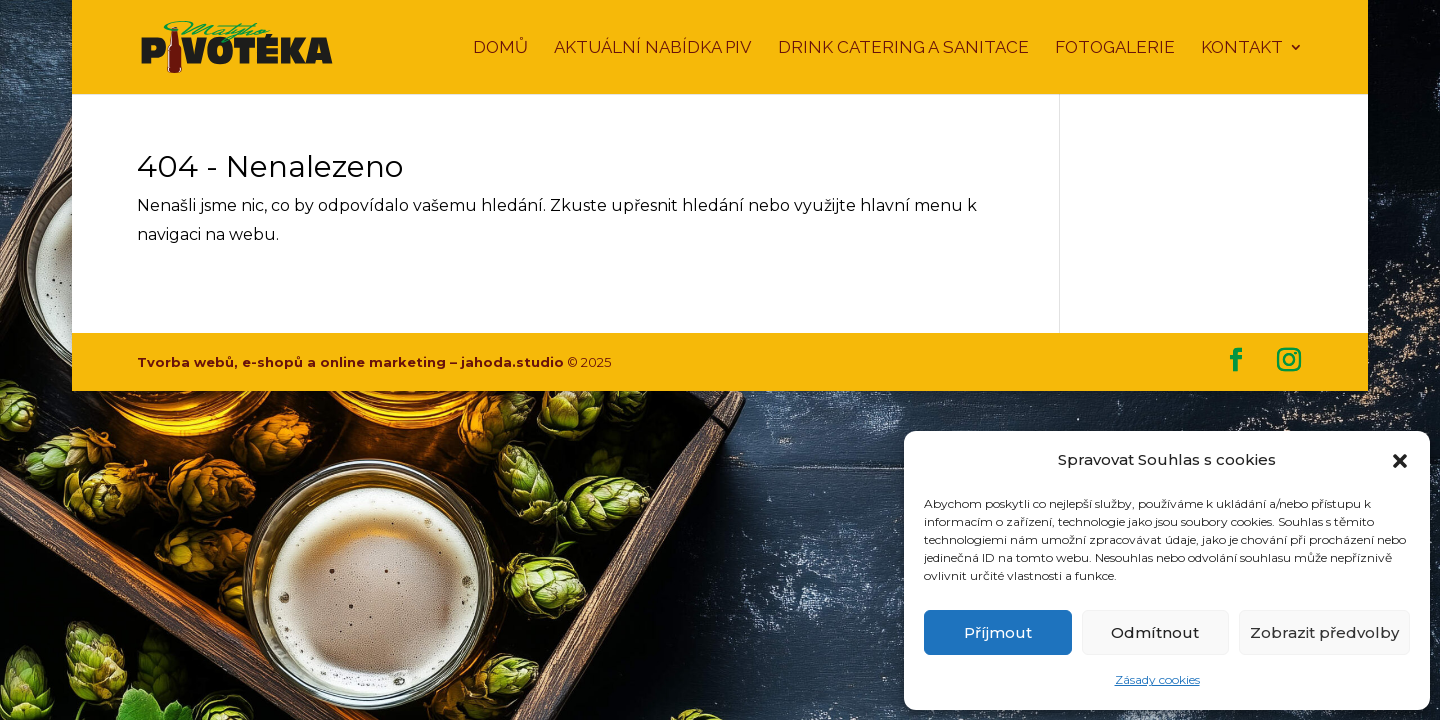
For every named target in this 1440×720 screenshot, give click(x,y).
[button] (1400, 461)
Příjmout (998, 632)
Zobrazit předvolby (1324, 632)
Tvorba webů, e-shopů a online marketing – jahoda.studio (350, 362)
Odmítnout (1155, 632)
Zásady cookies (1157, 679)
